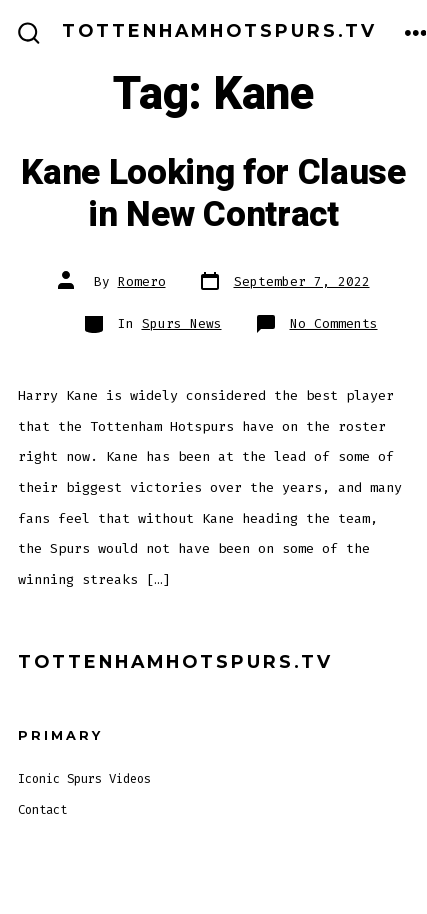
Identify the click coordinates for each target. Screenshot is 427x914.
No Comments (334, 323)
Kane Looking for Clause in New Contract (213, 194)
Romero (142, 281)
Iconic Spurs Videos (84, 779)
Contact (42, 810)
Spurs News (182, 323)
